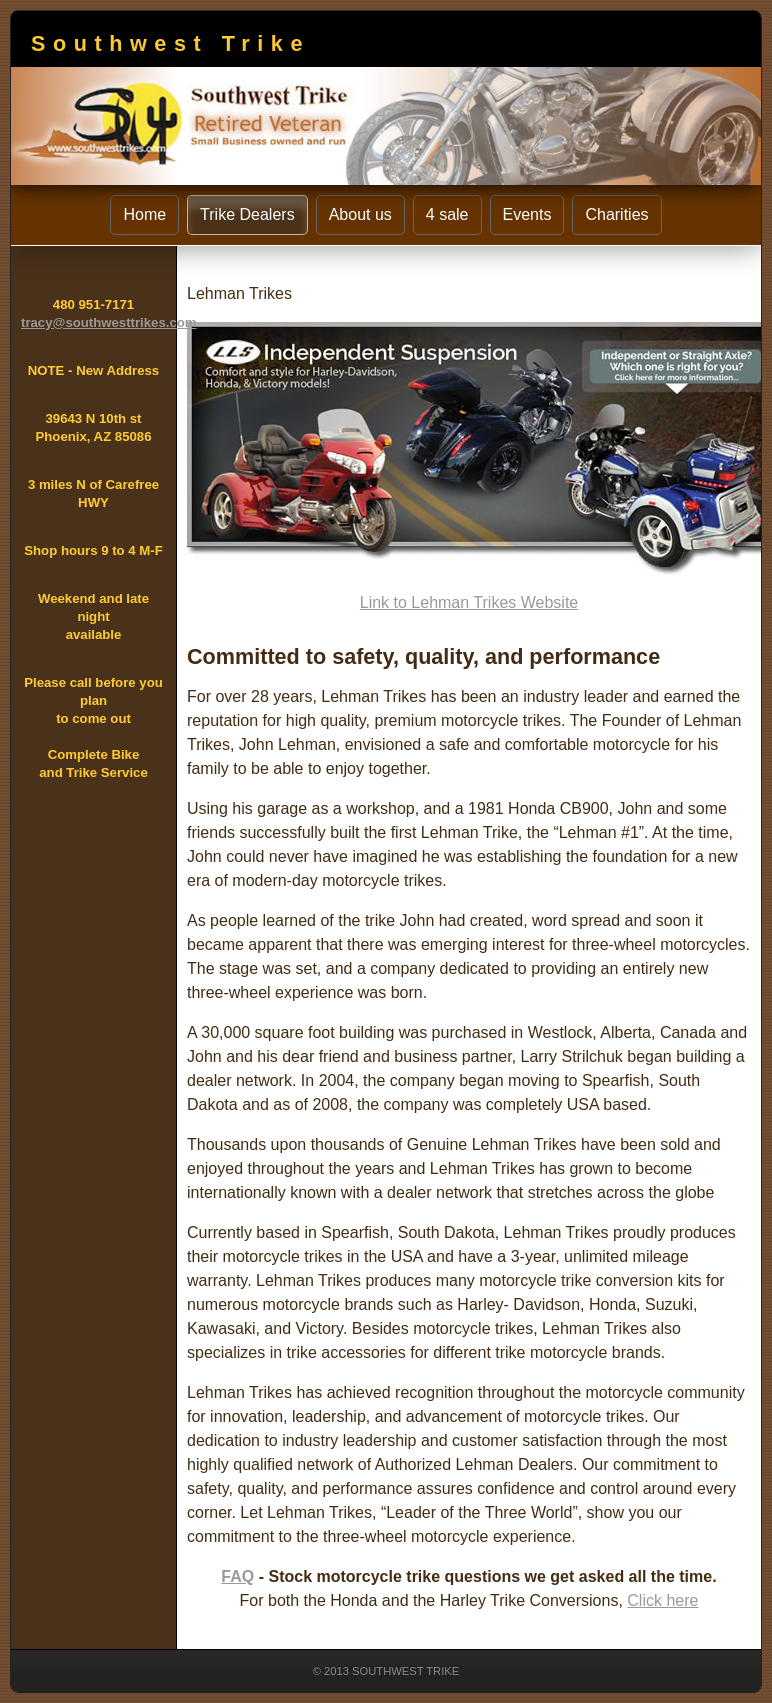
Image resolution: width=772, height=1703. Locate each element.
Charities (616, 214)
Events (527, 214)
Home (144, 214)
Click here (662, 1600)
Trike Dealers (247, 214)
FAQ (237, 1576)
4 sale (447, 214)
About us (360, 214)
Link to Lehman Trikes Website (469, 602)
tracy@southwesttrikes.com (109, 322)
